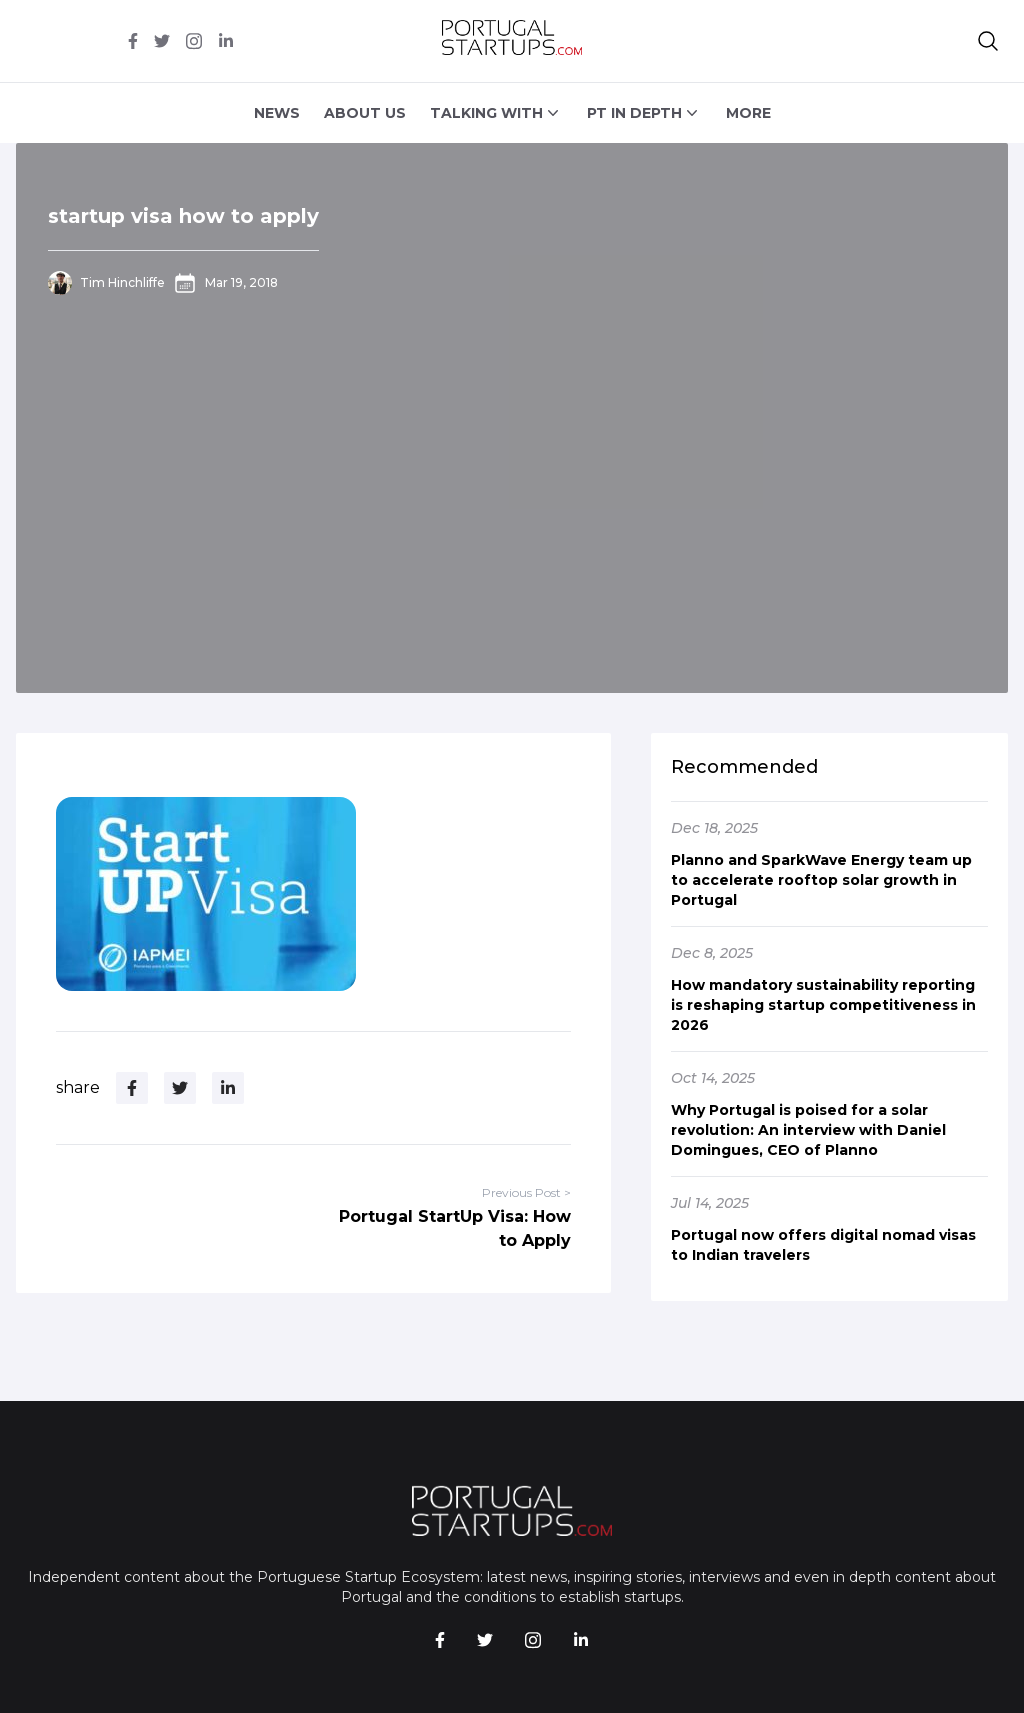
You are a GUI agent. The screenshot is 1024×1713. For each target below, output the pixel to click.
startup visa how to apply (183, 216)
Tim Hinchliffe (122, 282)
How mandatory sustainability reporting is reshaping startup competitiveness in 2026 (823, 1005)
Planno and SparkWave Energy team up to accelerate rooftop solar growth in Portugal (821, 880)
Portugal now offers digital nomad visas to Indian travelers (823, 1245)
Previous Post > (526, 1192)
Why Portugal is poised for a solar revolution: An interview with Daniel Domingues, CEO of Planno (808, 1130)
